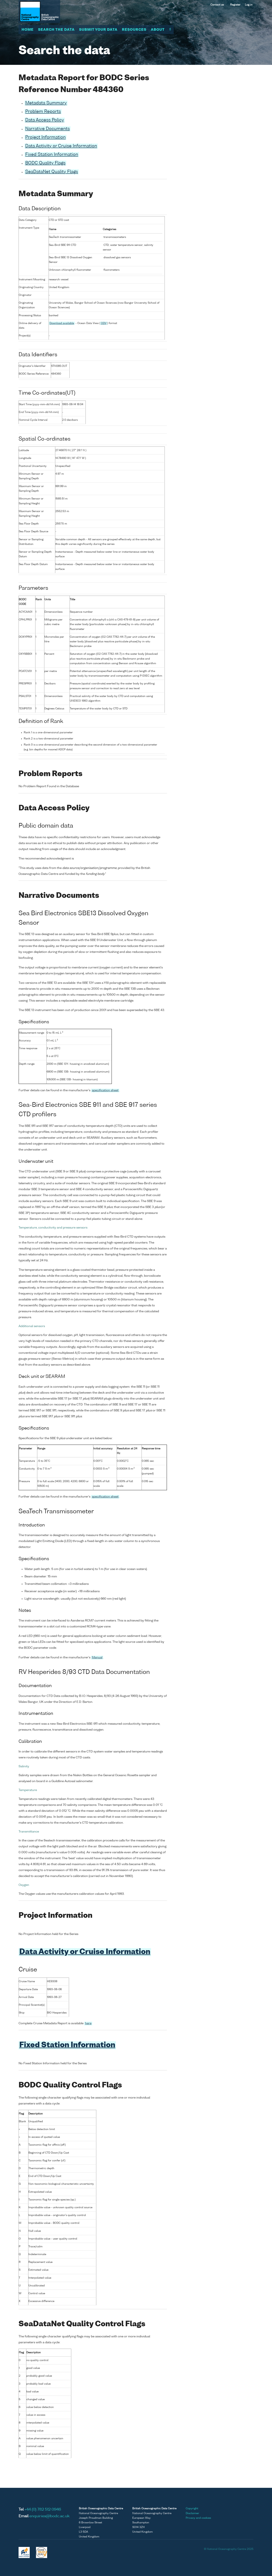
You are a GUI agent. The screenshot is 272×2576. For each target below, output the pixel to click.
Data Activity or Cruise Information (62, 146)
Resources (134, 29)
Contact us (217, 5)
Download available (62, 323)
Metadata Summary (46, 103)
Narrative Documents (48, 129)
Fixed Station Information (52, 154)
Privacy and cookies (198, 2517)
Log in (249, 5)
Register (235, 5)
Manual (97, 1657)
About (158, 29)
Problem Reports (43, 111)
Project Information (46, 137)
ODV (103, 323)
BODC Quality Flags (46, 163)
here (88, 2023)
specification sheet (105, 1090)
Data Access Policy (45, 120)
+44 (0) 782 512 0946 (42, 2509)
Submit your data (98, 29)
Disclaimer (192, 2513)
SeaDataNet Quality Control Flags (84, 2323)
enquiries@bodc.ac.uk (49, 2516)
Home (28, 29)
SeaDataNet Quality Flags (52, 172)
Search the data (56, 29)
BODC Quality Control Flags (72, 2085)
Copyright (192, 2508)
